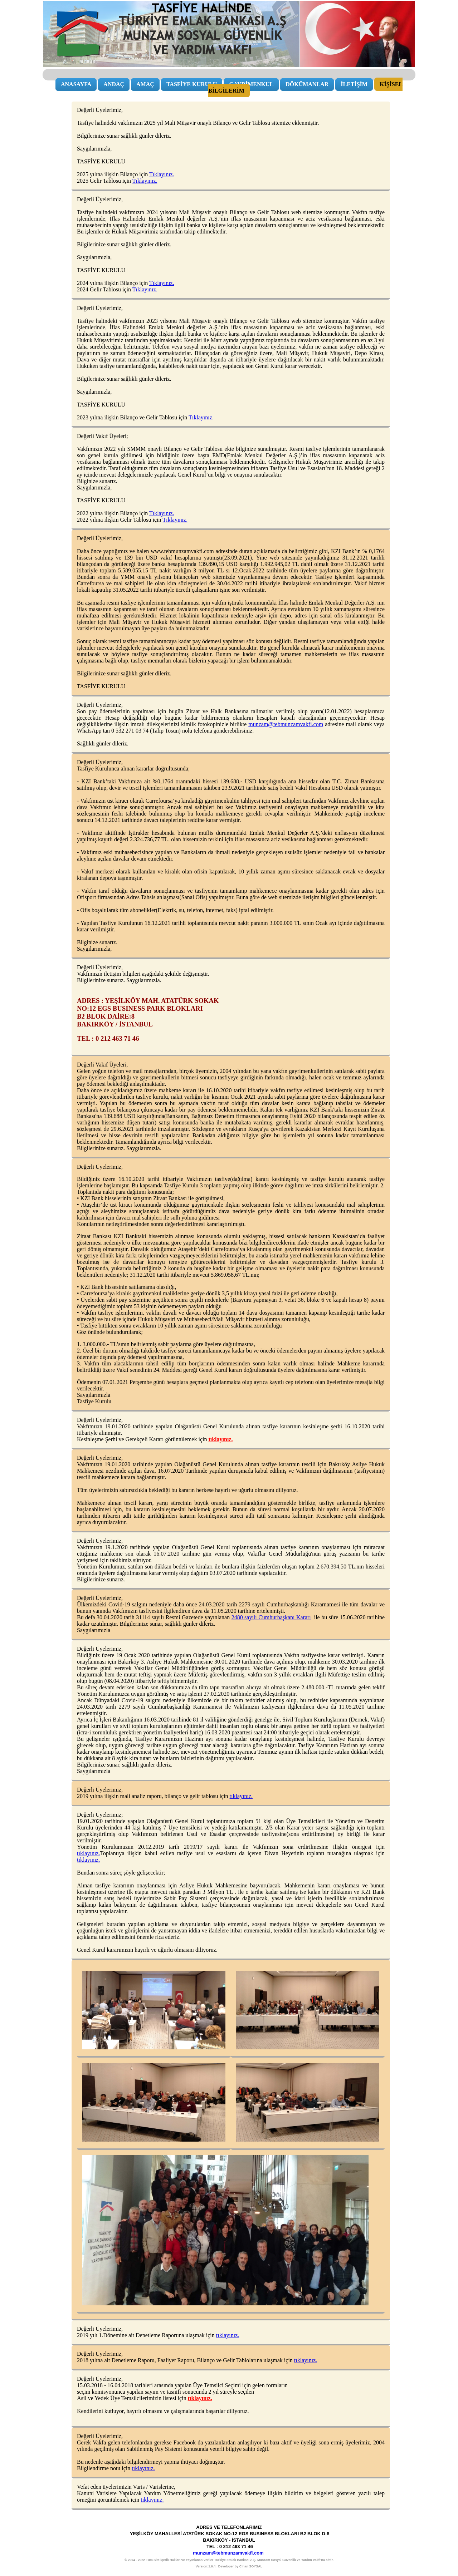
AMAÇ (145, 84)
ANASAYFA (76, 84)
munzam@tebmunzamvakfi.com (285, 724)
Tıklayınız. (161, 174)
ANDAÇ (113, 84)
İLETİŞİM (354, 84)
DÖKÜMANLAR (307, 84)
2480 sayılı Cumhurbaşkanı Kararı (271, 1617)
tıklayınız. (220, 1439)
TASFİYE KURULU (191, 84)
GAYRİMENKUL (251, 84)
